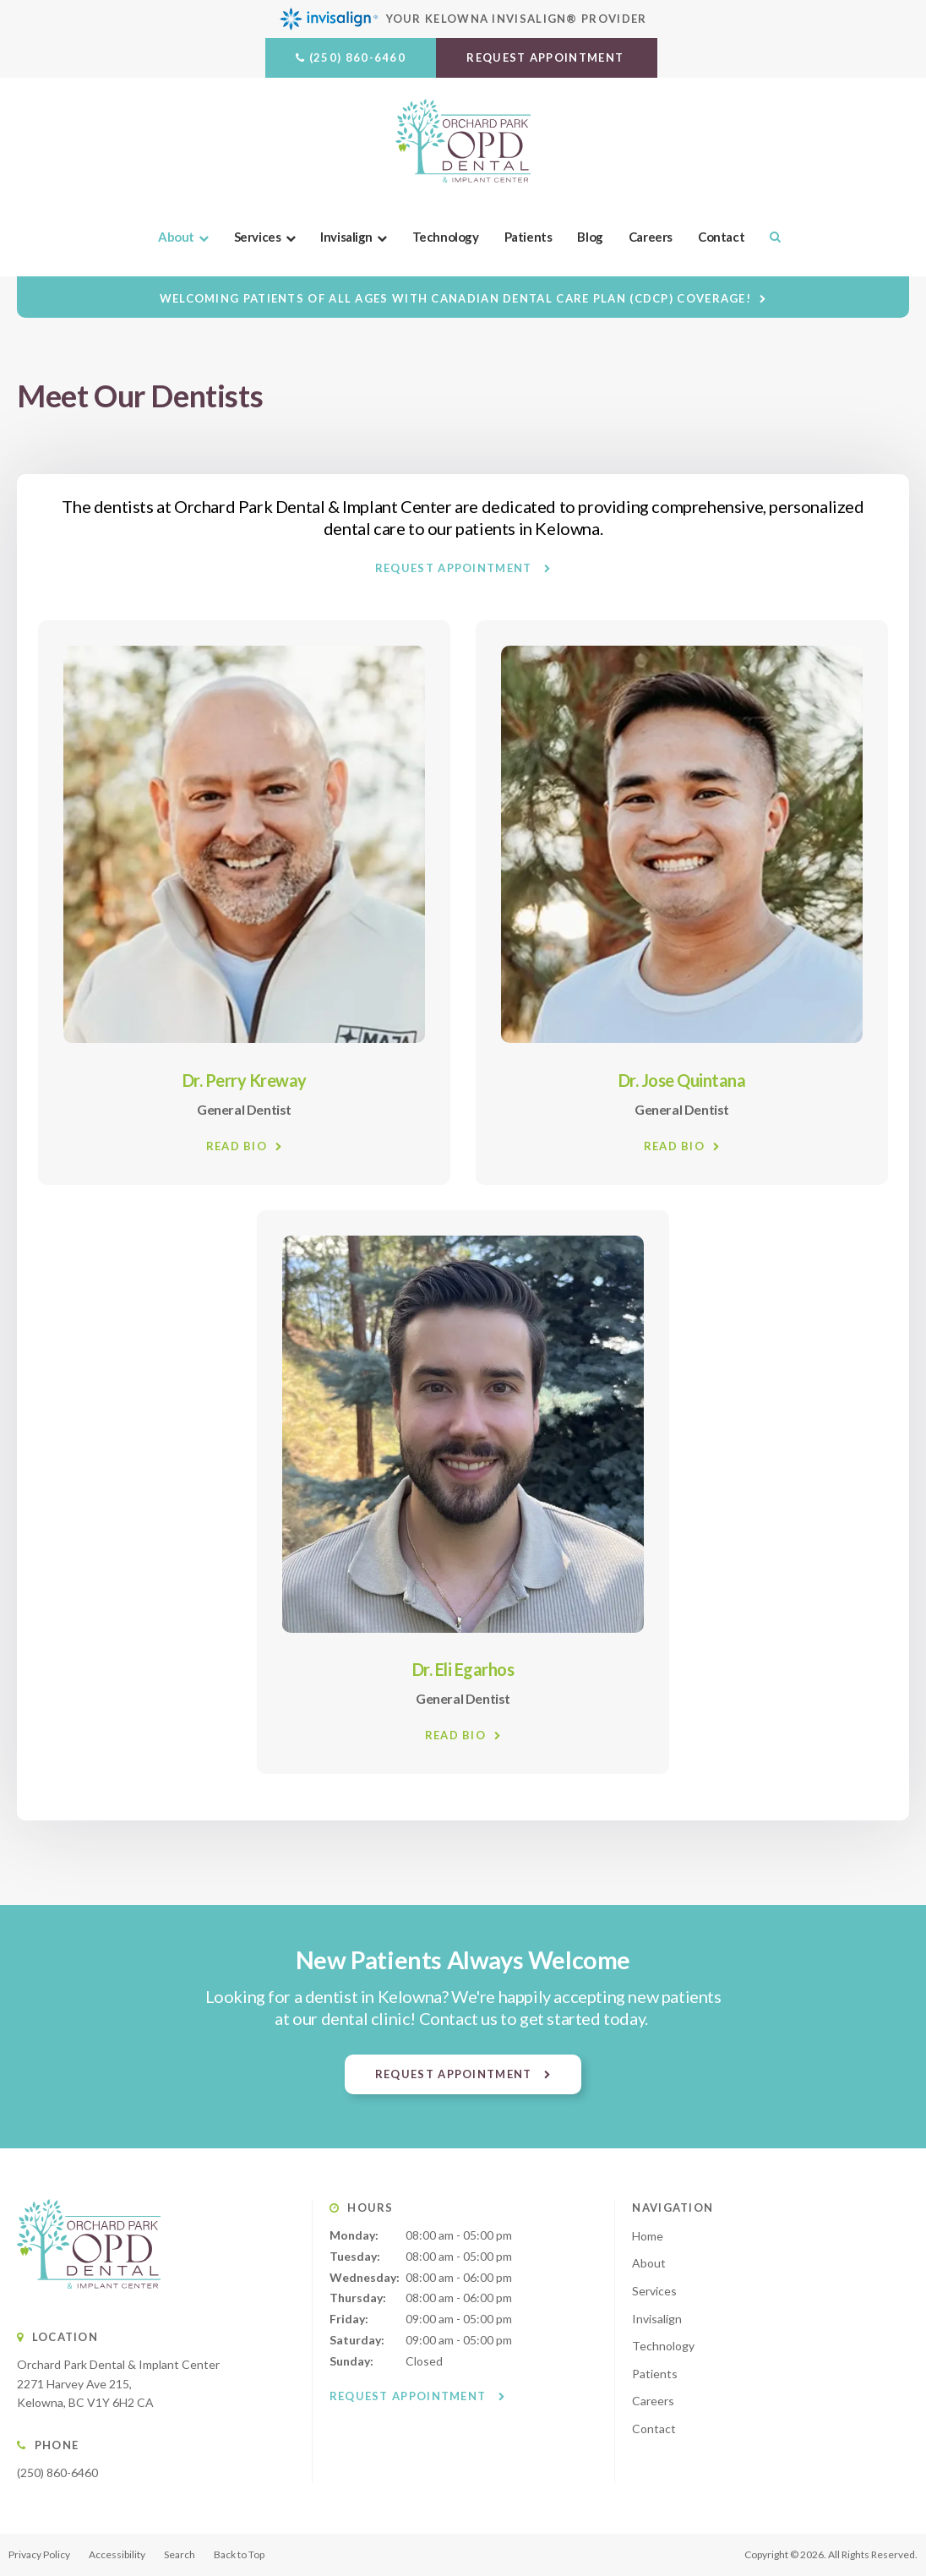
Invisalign (346, 236)
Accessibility (117, 2554)
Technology (445, 236)
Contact (721, 236)
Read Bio (236, 1145)
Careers (651, 236)
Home (647, 2236)
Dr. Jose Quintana (682, 1079)
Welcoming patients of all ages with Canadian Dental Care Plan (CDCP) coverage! (455, 298)
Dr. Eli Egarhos (463, 1669)
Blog (590, 236)
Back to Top (239, 2554)
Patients (528, 236)
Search (769, 237)
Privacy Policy (39, 2554)
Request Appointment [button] (546, 57)
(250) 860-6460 (357, 57)
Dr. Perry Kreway (244, 1079)
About (176, 236)
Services (257, 236)
